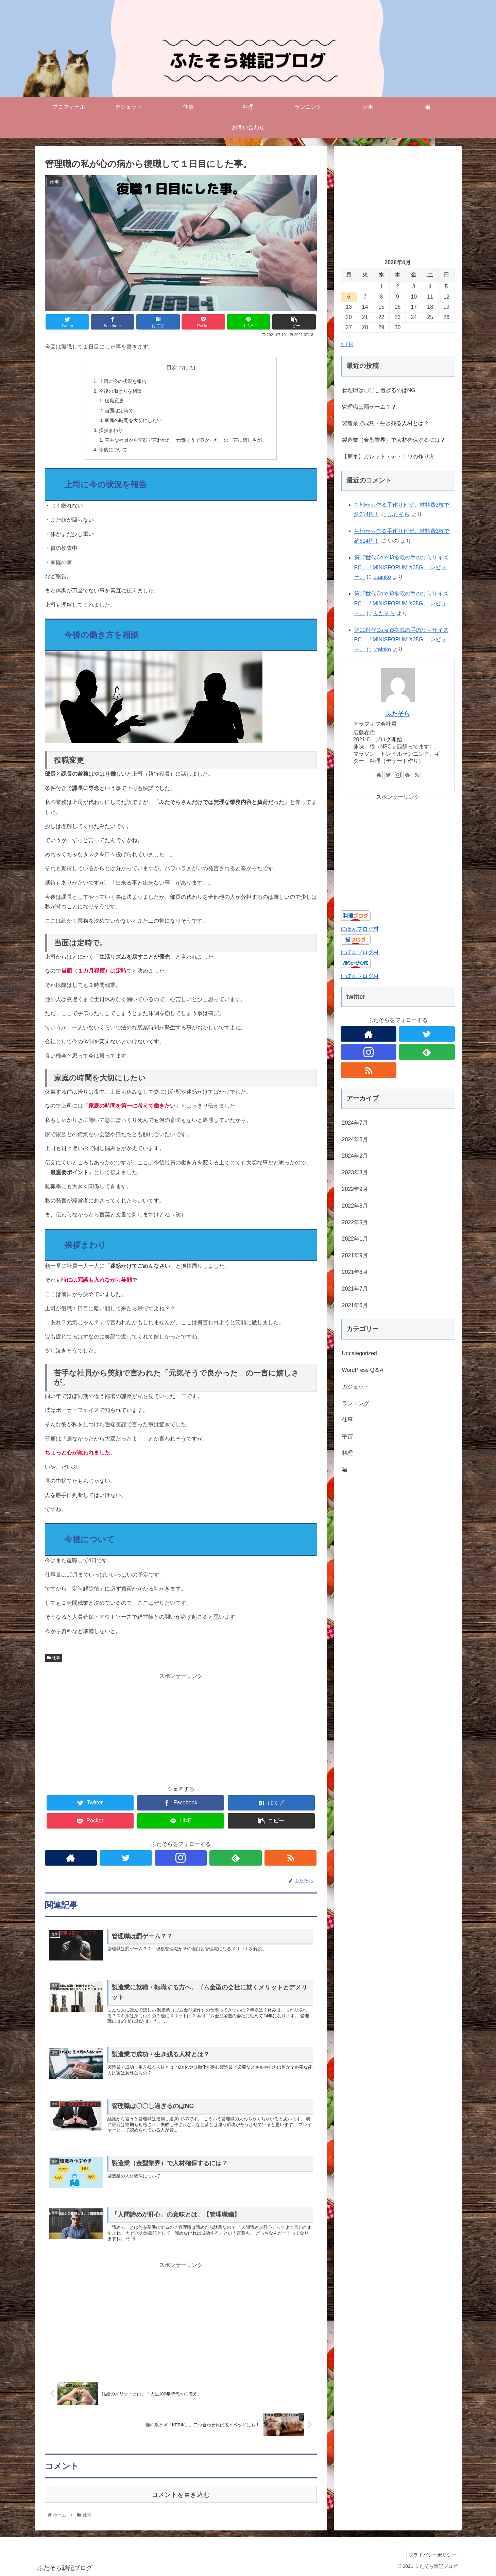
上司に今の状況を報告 (123, 381)
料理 (347, 1453)
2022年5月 (355, 1222)
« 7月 (347, 344)
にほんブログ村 (360, 929)
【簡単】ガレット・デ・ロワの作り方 (388, 456)
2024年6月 (355, 1139)
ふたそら (399, 514)
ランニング (355, 1403)
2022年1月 (355, 1239)
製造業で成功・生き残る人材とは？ (385, 423)
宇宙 (347, 1436)
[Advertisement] (181, 1728)
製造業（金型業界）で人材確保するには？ (393, 440)
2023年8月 (355, 1172)
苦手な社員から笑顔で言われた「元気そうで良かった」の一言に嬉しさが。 (186, 440)
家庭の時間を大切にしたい (133, 420)
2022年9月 (355, 1189)
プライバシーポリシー (431, 2555)
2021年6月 (355, 1305)
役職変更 (114, 400)
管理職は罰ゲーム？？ (369, 407)
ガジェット (355, 1387)
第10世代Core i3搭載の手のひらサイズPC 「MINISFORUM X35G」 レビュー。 (401, 567)
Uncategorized (359, 1353)
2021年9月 (355, 1255)
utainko (382, 577)
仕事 (54, 1657)
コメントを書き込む (181, 2494)
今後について (113, 449)
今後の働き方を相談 (120, 391)
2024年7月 (355, 1123)
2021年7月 (355, 1289)
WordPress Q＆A (362, 1370)
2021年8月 (355, 1272)
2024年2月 (355, 1156)
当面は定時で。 (121, 410)
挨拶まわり (111, 430)
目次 (171, 367)
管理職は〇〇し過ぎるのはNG (378, 390)
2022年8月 (355, 1206)
